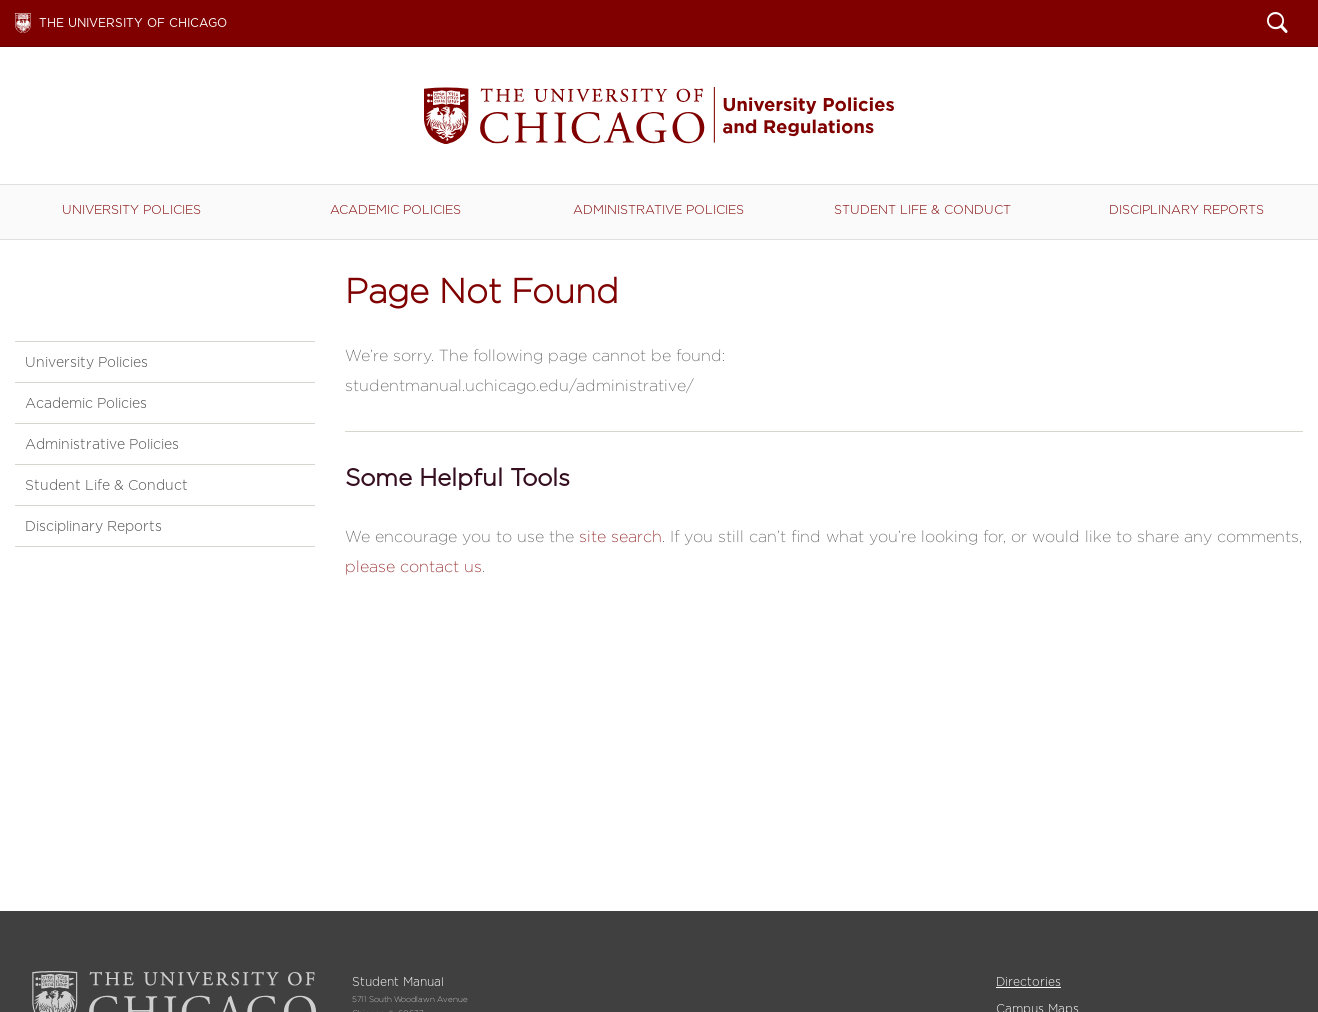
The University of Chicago (133, 22)
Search (1277, 25)
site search (620, 536)
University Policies (131, 209)
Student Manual (659, 115)
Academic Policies (395, 209)
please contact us (413, 566)
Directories (1028, 981)
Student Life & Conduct (922, 209)
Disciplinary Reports (1186, 209)
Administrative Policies (658, 209)
